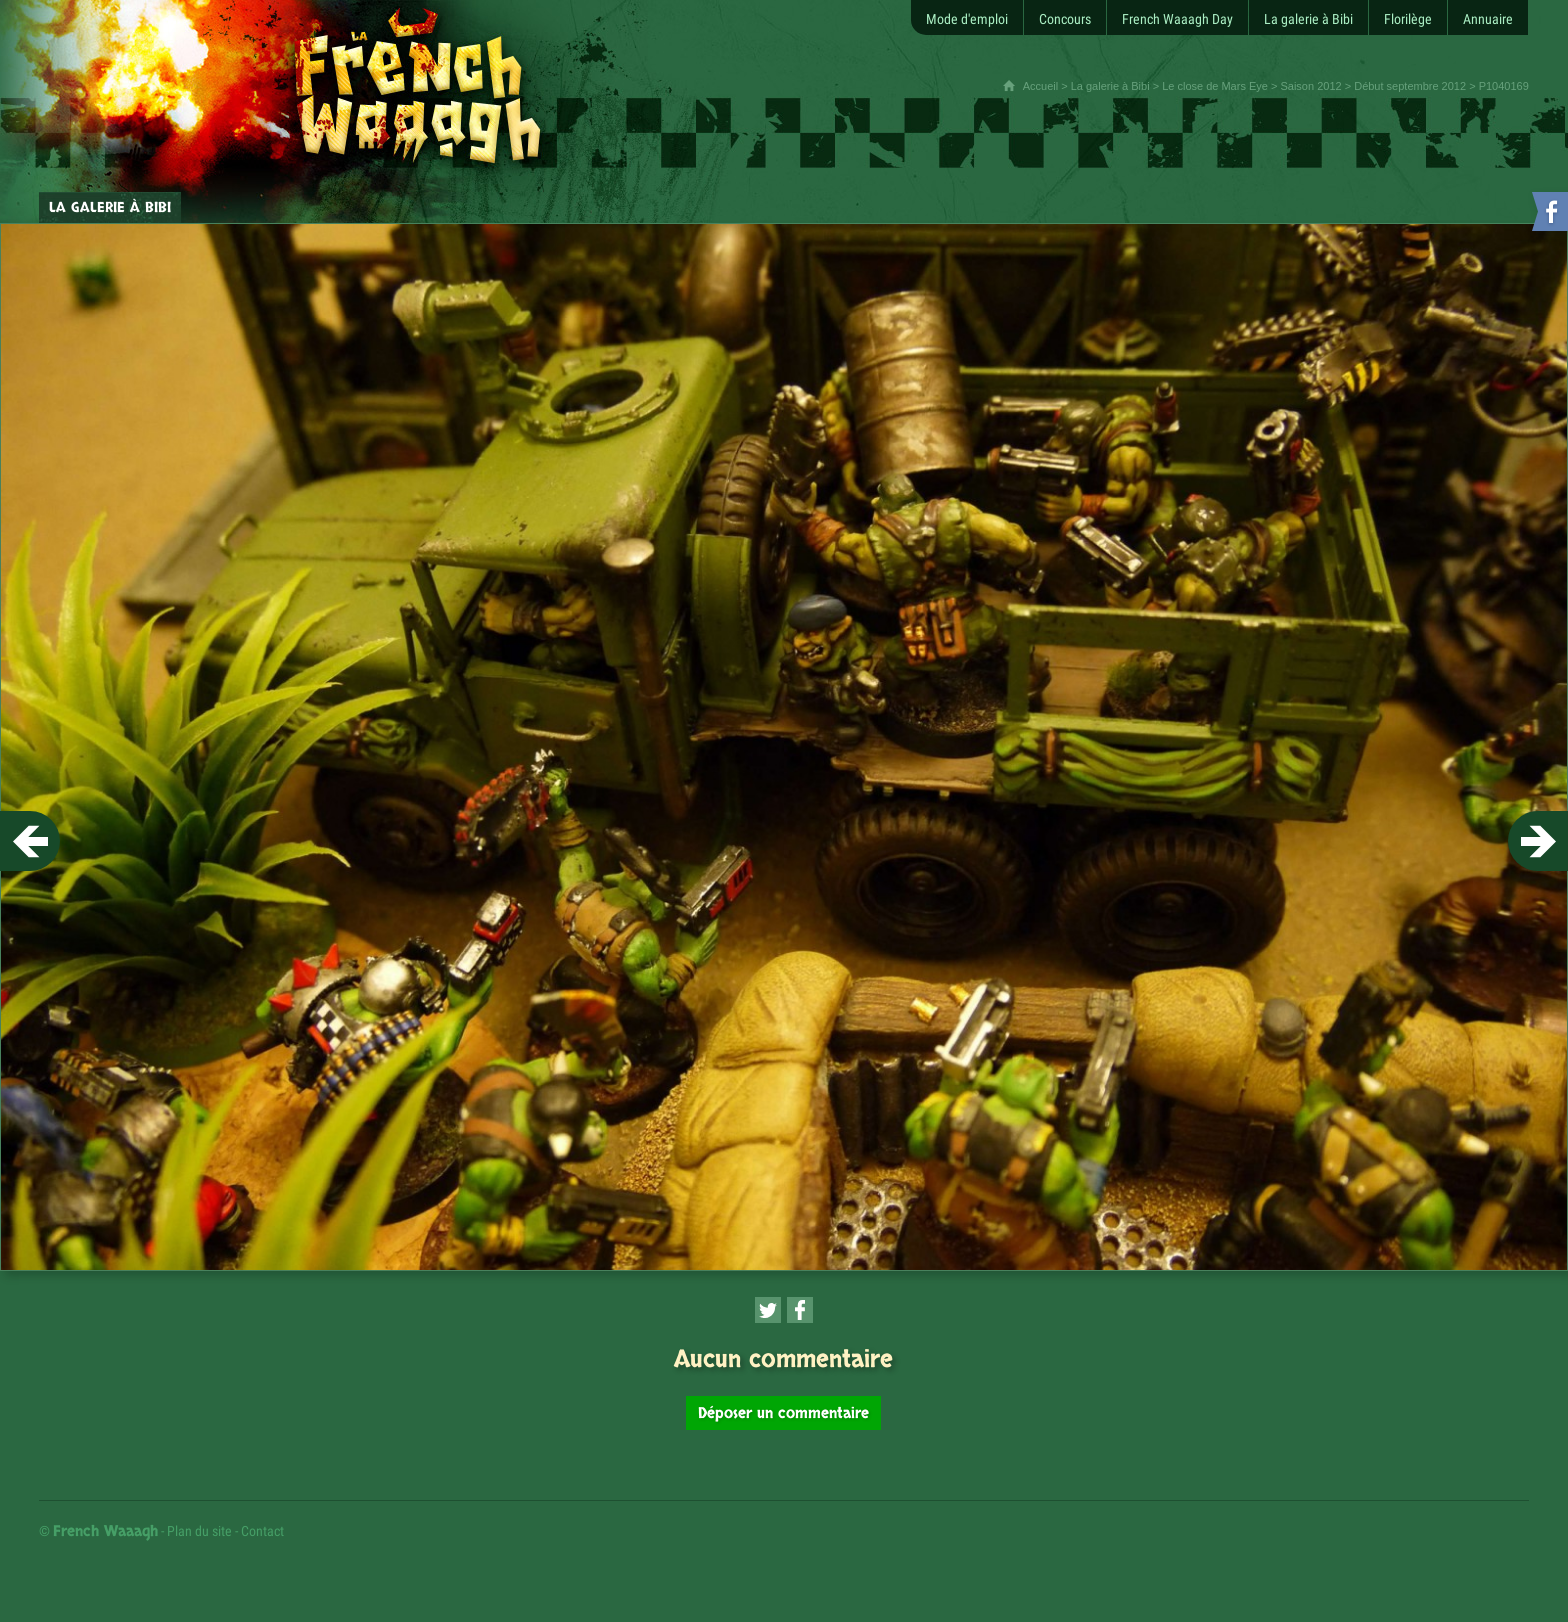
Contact (262, 1531)
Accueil (1040, 86)
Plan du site (199, 1531)
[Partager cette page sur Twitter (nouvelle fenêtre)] (768, 1310)
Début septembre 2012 (1410, 86)
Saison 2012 (1310, 86)
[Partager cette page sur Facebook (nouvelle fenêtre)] (800, 1310)
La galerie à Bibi (1110, 86)
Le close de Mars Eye (1215, 86)
